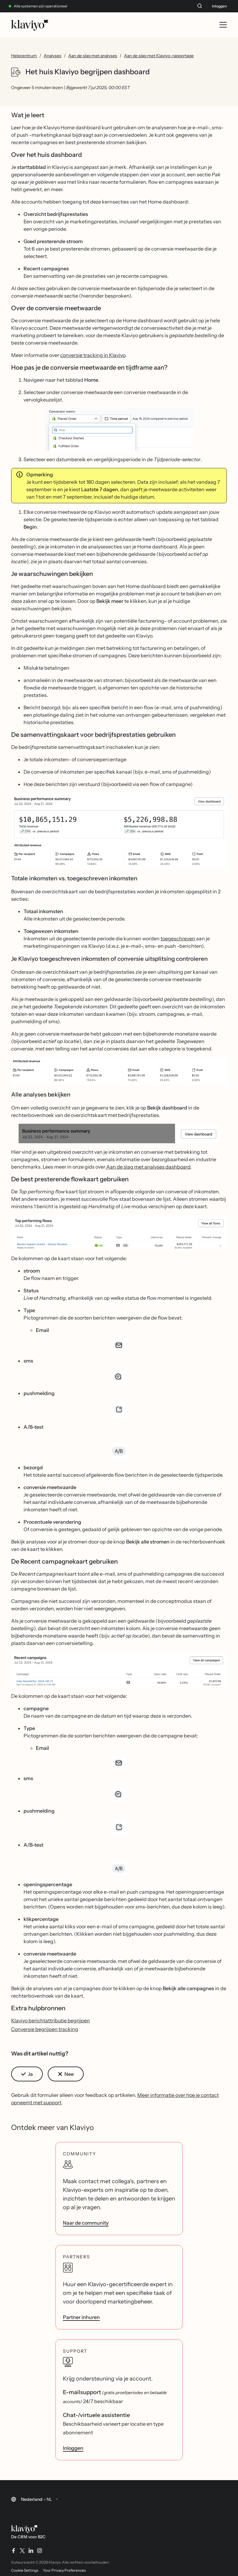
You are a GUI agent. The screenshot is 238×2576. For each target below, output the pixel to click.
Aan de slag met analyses (92, 55)
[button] (119, 429)
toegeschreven (178, 938)
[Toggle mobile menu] (223, 25)
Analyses (52, 55)
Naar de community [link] (85, 2223)
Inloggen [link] (73, 2448)
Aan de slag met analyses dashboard (148, 1167)
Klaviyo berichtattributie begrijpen (50, 2020)
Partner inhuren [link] (81, 2317)
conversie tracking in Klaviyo (92, 355)
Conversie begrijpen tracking (44, 2029)
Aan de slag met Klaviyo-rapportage (159, 55)
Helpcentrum (24, 55)
